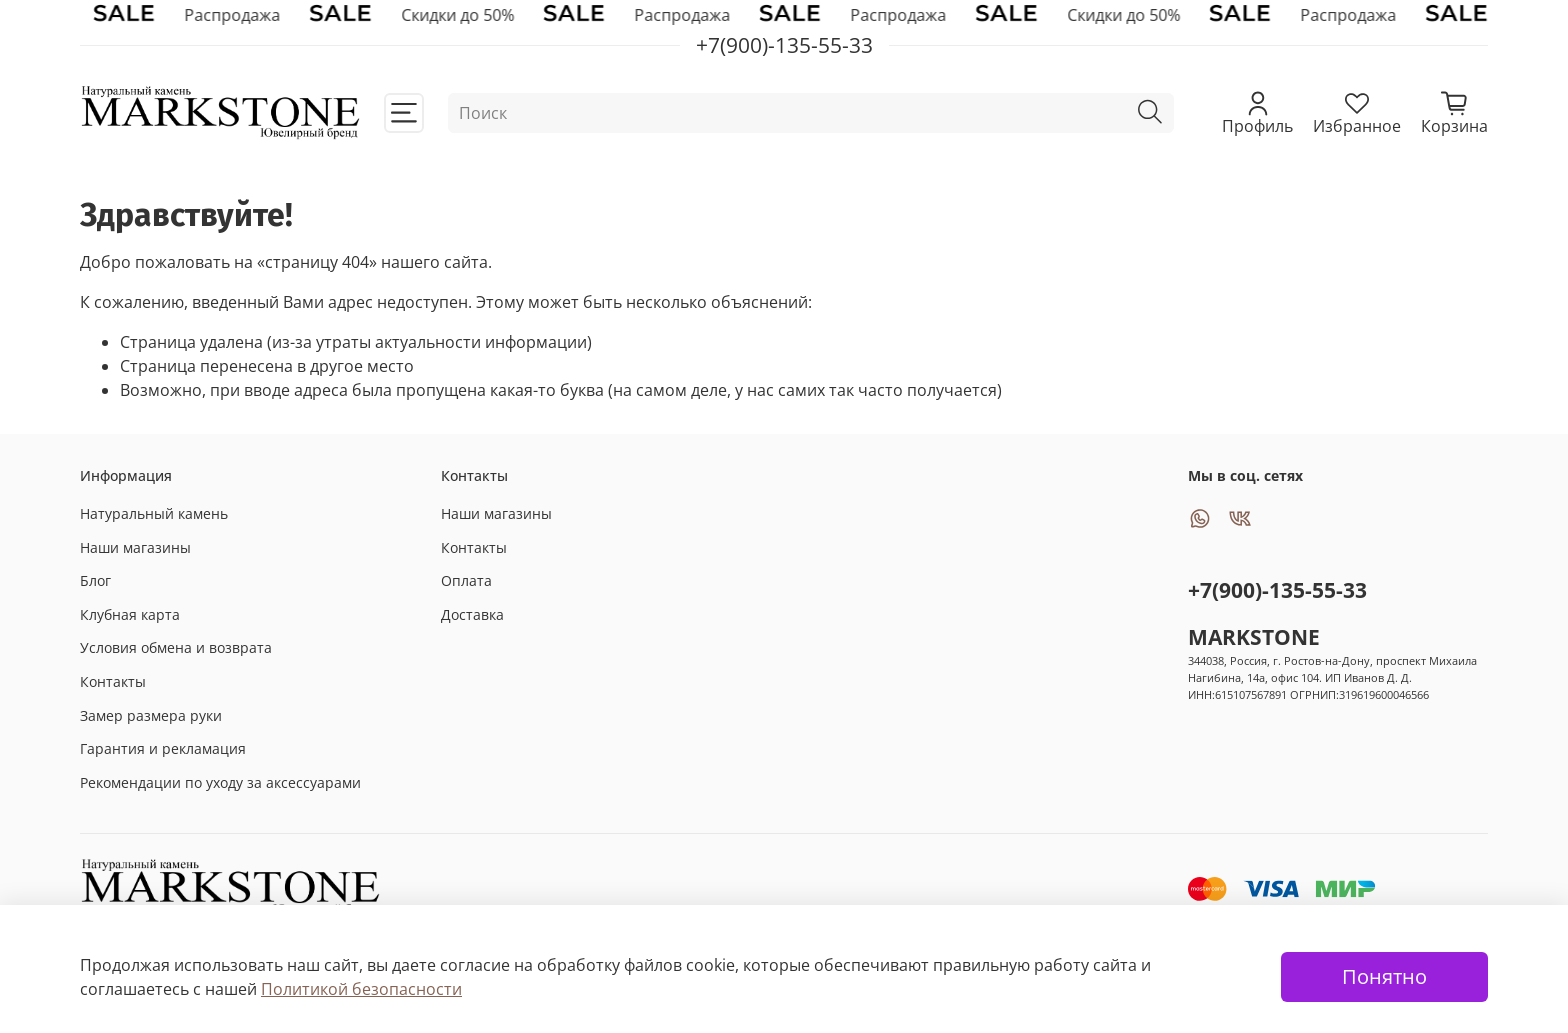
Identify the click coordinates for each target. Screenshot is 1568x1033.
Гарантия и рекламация (163, 748)
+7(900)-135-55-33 (1277, 590)
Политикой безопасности (361, 989)
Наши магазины (135, 547)
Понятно (1384, 976)
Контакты (113, 681)
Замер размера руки (151, 715)
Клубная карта (130, 614)
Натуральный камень (154, 513)
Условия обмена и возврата (176, 647)
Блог (95, 580)
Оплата (466, 580)
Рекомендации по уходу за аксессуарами (220, 782)
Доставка (472, 614)
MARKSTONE (1254, 637)
